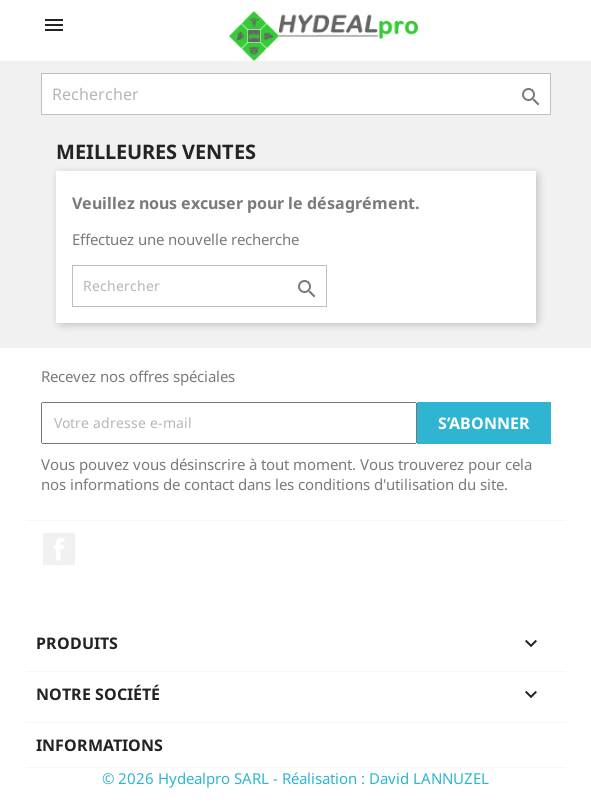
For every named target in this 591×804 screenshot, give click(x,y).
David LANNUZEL (429, 778)
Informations (99, 745)
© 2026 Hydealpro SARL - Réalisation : (235, 778)
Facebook (59, 549)
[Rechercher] (296, 94)
